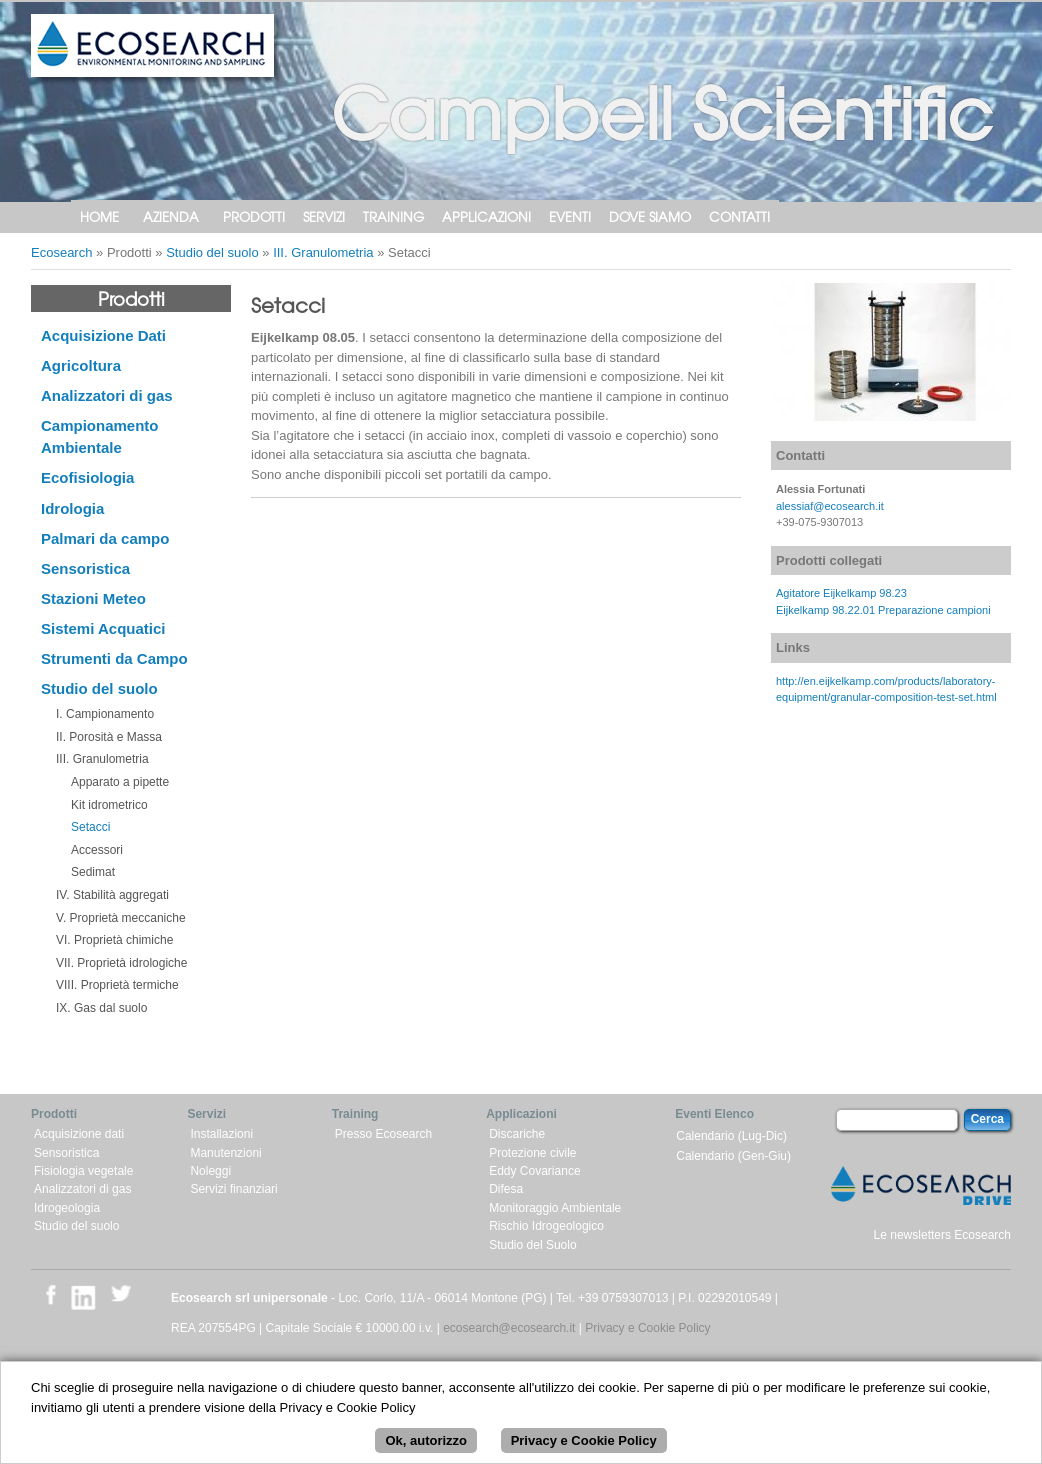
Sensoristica (85, 568)
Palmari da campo (105, 538)
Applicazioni (486, 216)
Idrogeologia (67, 1208)
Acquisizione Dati (103, 335)
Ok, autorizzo (426, 1448)
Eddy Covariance (534, 1171)
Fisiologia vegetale (83, 1171)
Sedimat (93, 872)
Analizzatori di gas (107, 395)
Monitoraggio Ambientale (555, 1208)
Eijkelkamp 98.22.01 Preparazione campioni (883, 610)
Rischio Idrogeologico (546, 1226)
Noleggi (210, 1171)
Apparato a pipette (120, 782)
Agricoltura (81, 365)
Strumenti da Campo (114, 658)
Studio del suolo (212, 252)
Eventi (570, 216)
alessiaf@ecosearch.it (830, 506)
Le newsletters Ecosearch (942, 1235)
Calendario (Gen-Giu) (733, 1156)
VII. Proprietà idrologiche (121, 963)
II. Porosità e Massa (109, 737)
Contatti (739, 216)
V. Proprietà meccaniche (121, 918)
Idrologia (72, 508)
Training (393, 216)
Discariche (517, 1134)
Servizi (324, 216)
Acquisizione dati (79, 1134)
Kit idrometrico (109, 805)
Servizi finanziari (233, 1189)
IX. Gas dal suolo (101, 1008)
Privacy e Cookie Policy (647, 1328)
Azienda (171, 216)
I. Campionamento (105, 714)
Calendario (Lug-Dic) (731, 1136)
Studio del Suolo (532, 1245)
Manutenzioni (225, 1153)
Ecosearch (61, 252)
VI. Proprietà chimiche (114, 940)
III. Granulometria (323, 252)
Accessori (97, 850)
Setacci (90, 827)
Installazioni (221, 1134)
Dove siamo (650, 216)
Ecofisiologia (87, 477)
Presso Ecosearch (383, 1134)
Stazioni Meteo (93, 598)
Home (99, 216)
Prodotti (254, 216)
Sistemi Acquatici (103, 628)
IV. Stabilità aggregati (112, 895)
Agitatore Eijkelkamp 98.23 (841, 593)
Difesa (506, 1189)
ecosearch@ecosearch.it (509, 1328)
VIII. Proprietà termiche (117, 985)
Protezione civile (532, 1153)
